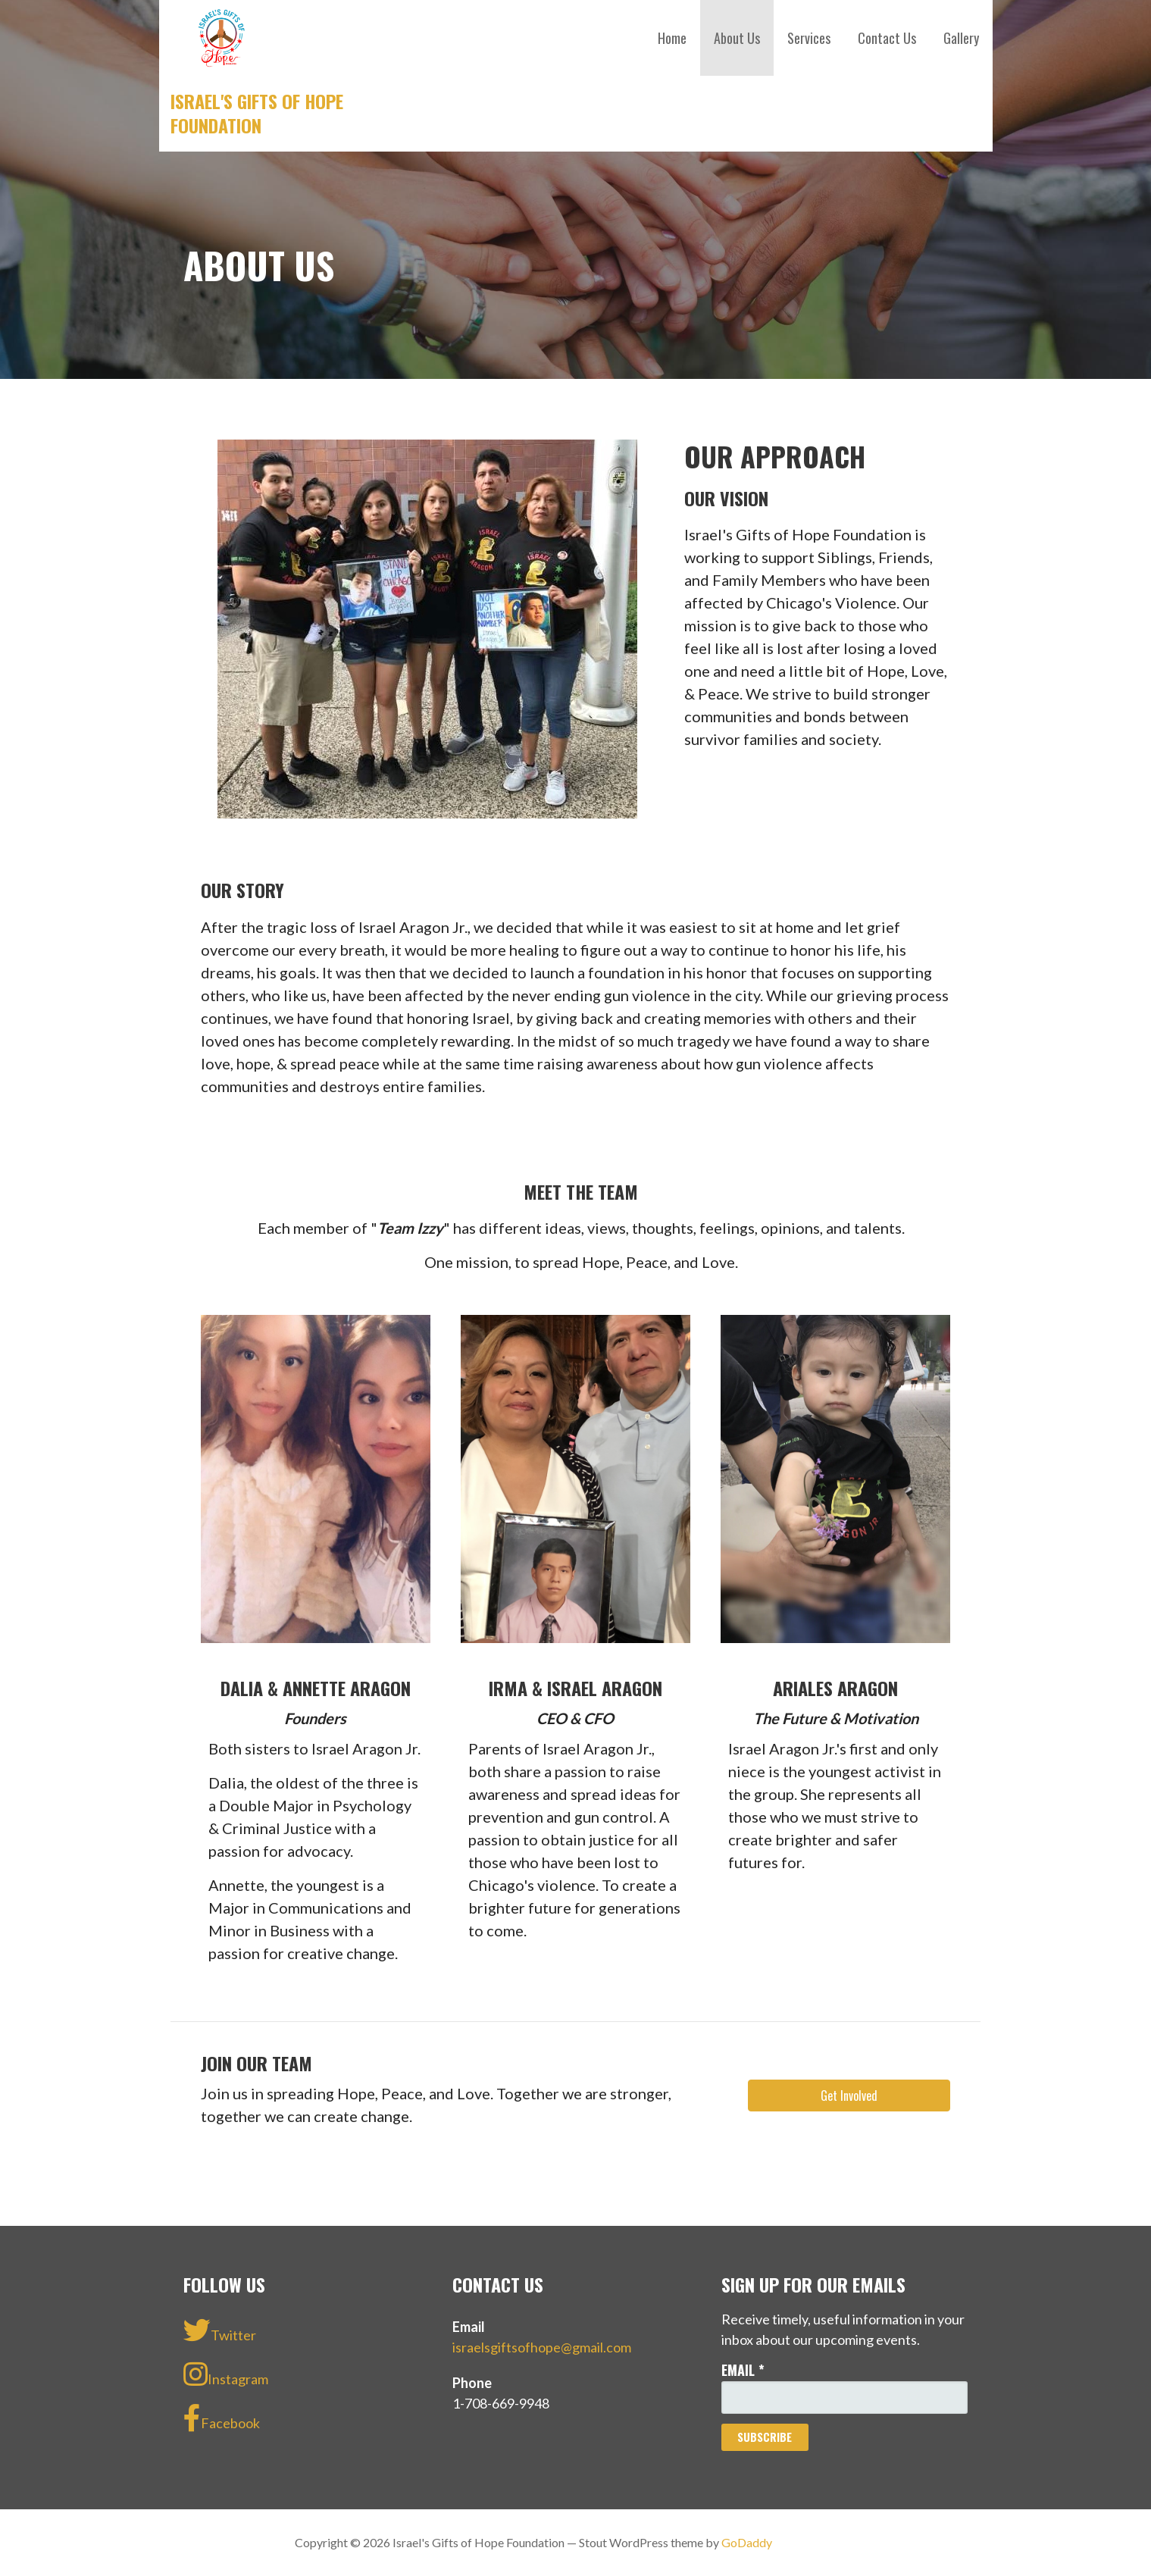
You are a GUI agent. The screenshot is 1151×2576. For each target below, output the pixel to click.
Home (672, 38)
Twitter (219, 2330)
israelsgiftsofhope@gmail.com (541, 2347)
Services (808, 38)
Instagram (225, 2374)
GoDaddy (746, 2542)
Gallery (961, 38)
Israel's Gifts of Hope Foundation (256, 113)
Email (743, 2370)
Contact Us (887, 38)
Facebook (221, 2418)
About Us (737, 38)
